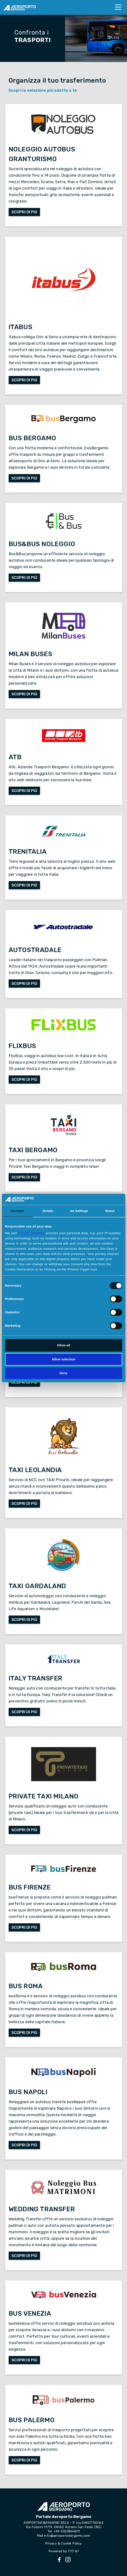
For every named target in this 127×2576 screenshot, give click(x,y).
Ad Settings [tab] (79, 1211)
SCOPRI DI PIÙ (24, 212)
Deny (63, 1373)
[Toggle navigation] (118, 7)
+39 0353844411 (67, 2531)
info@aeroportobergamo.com (67, 2536)
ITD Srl (73, 2551)
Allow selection (63, 1359)
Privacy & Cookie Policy (63, 2543)
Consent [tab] (17, 1211)
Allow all (63, 1345)
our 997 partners (31, 1233)
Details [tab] (48, 1211)
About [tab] (110, 1211)
